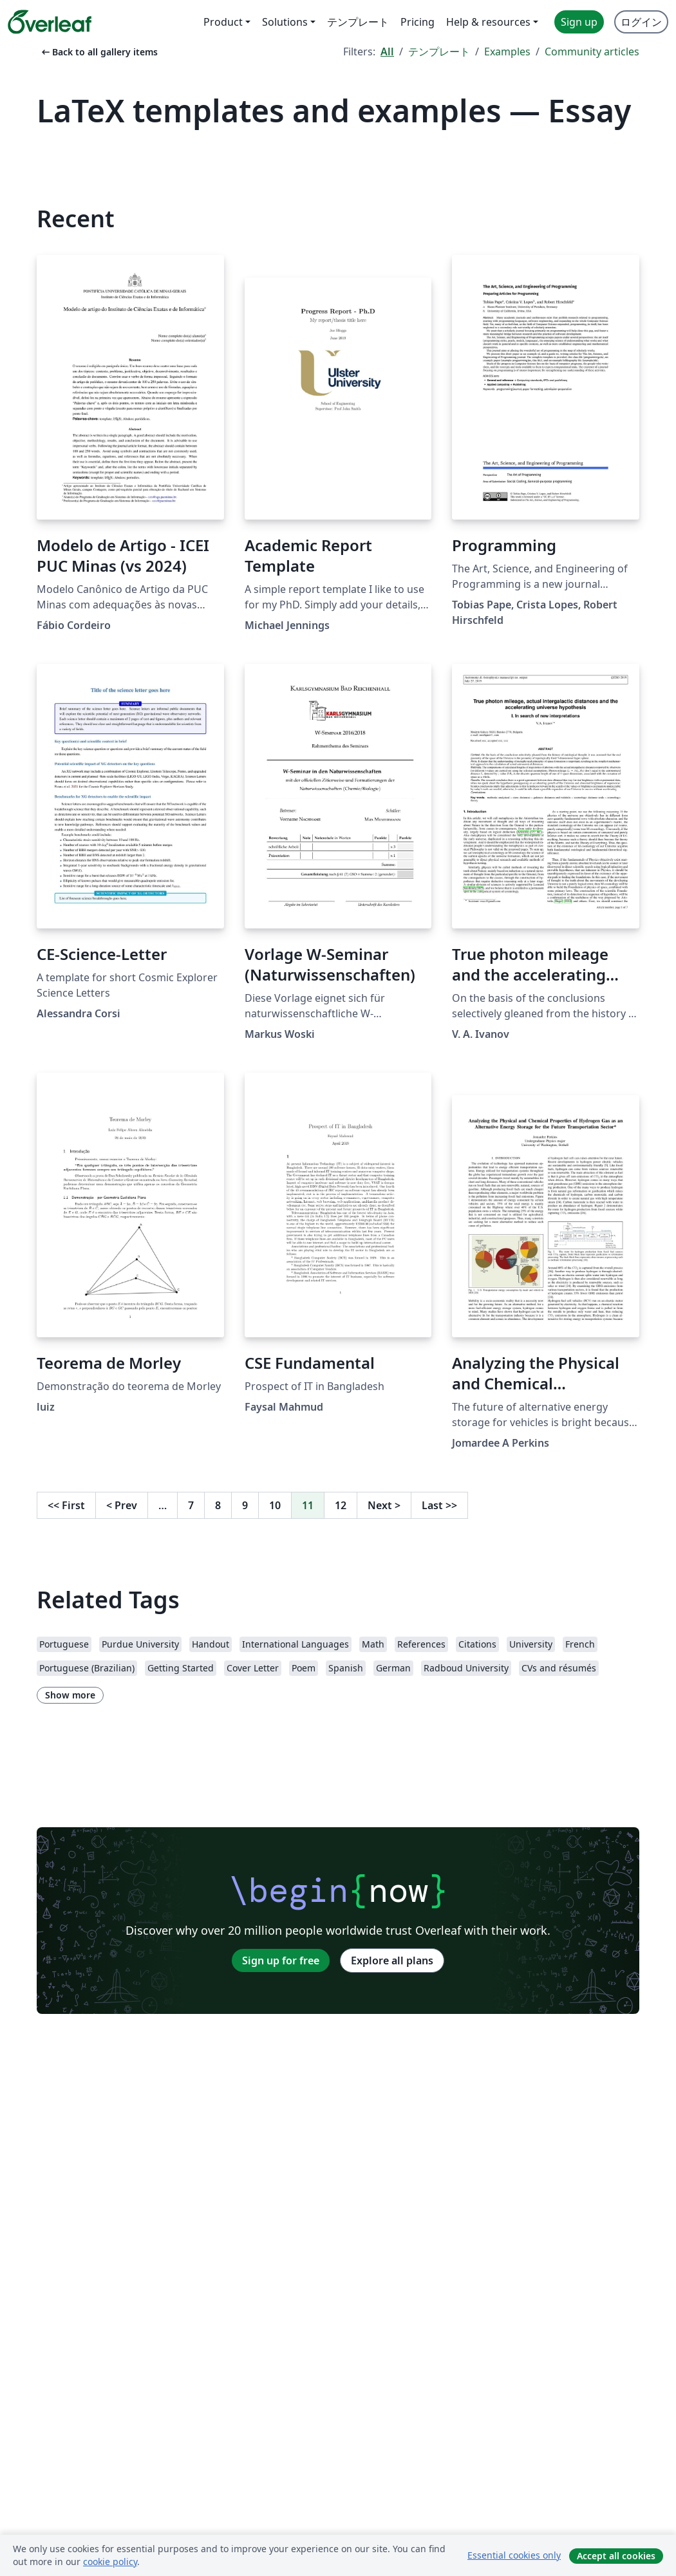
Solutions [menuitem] (285, 22)
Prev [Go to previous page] (121, 1505)
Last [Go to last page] (439, 1505)
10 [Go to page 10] (275, 1505)
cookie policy (110, 2561)
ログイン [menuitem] (641, 22)
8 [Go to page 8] (218, 1505)
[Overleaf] (49, 22)
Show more (70, 1695)
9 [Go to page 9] (245, 1505)
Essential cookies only (514, 2555)
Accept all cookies (616, 2556)
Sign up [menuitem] (579, 22)
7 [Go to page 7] (191, 1505)
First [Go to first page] (66, 1505)
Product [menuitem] (223, 22)
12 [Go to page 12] (340, 1505)
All (387, 51)
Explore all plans (392, 1960)
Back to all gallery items (98, 52)
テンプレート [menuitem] (358, 22)
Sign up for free (280, 1960)
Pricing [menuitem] (417, 22)
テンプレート (439, 51)
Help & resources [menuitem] (488, 22)
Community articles (592, 51)
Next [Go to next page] (384, 1505)
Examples (507, 51)
